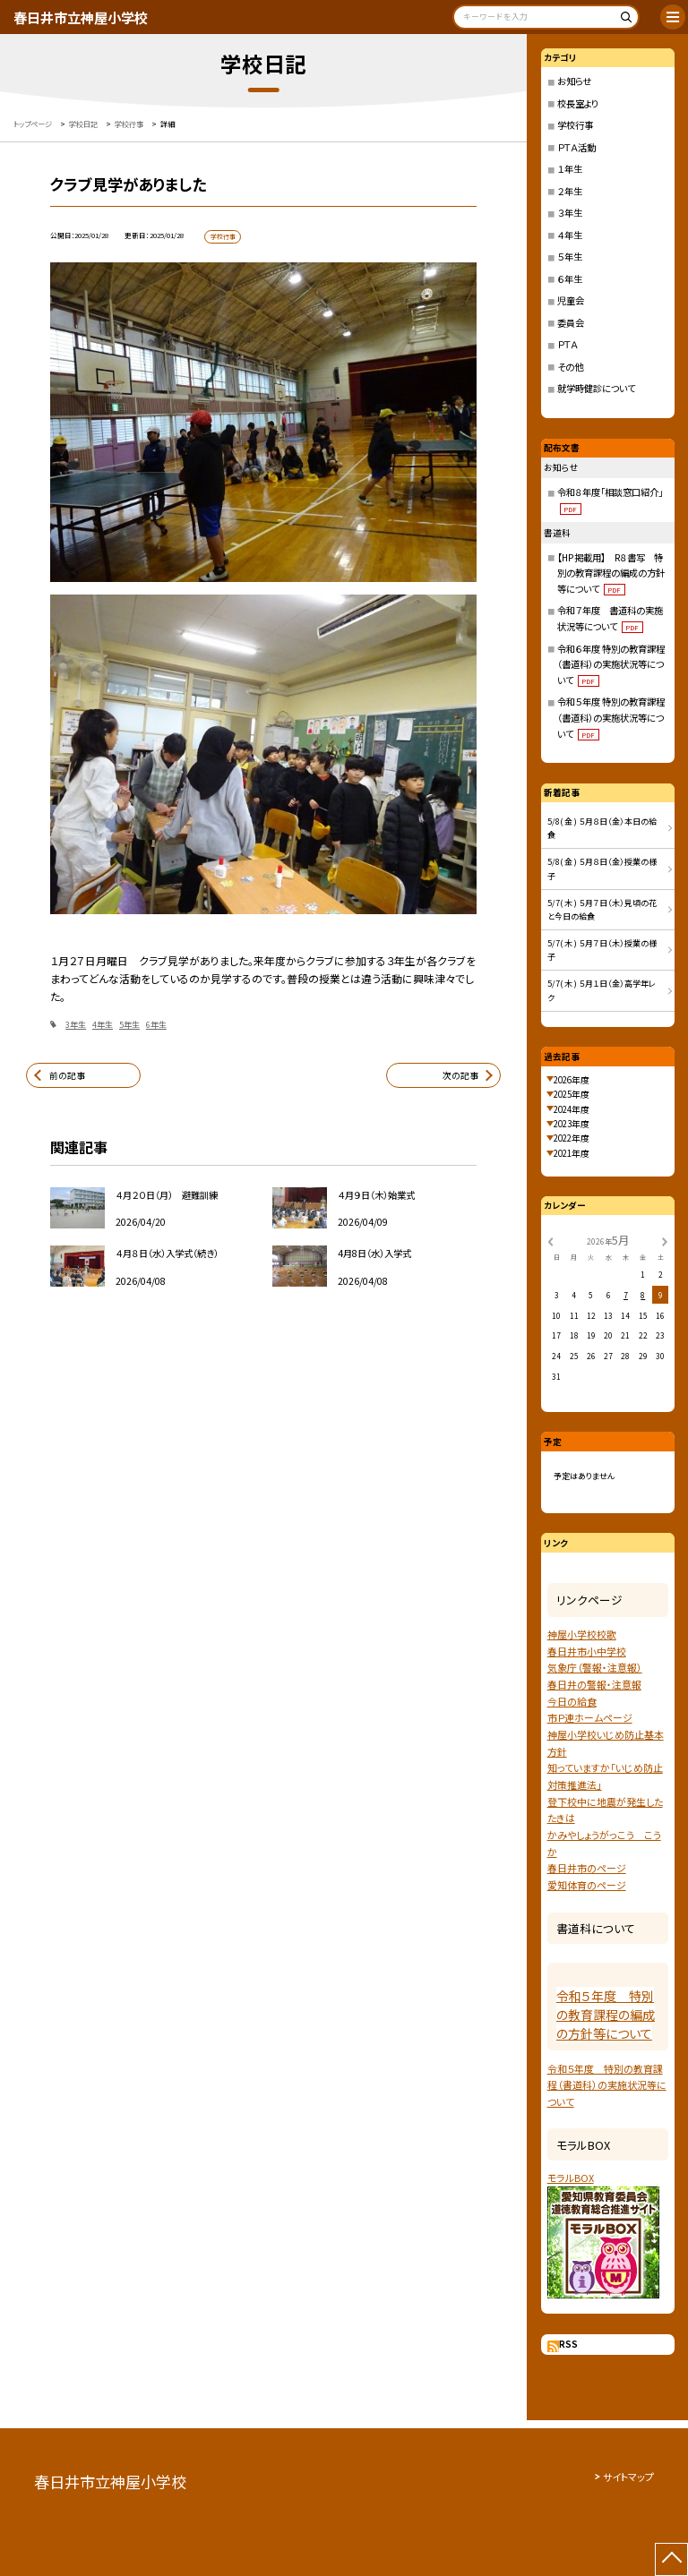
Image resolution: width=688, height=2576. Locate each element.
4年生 (102, 1025)
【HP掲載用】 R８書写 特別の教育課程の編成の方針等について (611, 573)
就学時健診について (596, 388)
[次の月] (664, 1240)
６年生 (569, 279)
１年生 (569, 168)
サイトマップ (628, 2476)
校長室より (577, 103)
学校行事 (575, 125)
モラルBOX (570, 2177)
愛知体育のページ (586, 1885)
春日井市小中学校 (586, 1651)
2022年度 (571, 1138)
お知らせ (574, 81)
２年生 (569, 191)
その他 (570, 366)
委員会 (570, 322)
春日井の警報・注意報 (594, 1684)
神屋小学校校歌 (581, 1634)
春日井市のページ (586, 1868)
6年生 (156, 1025)
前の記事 (67, 1075)
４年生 (569, 235)
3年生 (75, 1025)
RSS (568, 2344)
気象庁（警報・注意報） (594, 1667)
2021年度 (571, 1153)
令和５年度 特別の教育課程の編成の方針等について (605, 2014)
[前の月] (550, 1240)
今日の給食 (572, 1701)
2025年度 (571, 1094)
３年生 (569, 212)
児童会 (570, 300)
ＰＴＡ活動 (576, 147)
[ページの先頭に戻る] (671, 2559)
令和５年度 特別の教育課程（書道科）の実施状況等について (611, 717)
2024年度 (571, 1109)
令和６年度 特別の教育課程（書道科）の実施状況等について (611, 664)
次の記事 (460, 1075)
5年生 (129, 1025)
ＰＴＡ (567, 344)
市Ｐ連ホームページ (589, 1717)
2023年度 (571, 1123)
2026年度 (571, 1080)
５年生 (569, 256)
